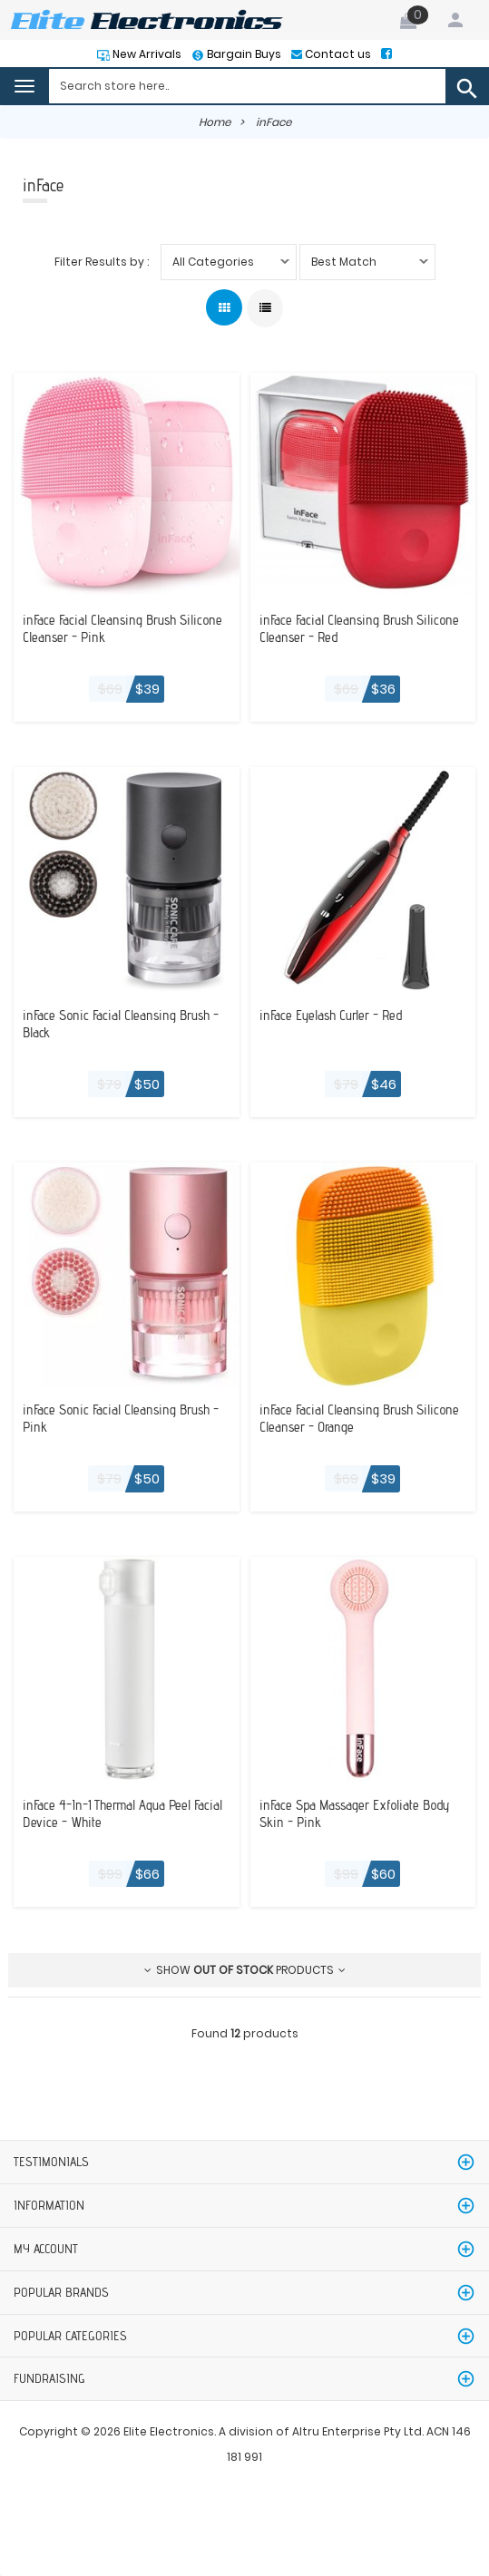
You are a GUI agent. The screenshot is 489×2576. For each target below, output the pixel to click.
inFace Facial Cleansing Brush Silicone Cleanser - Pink (102, 628)
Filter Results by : (101, 261)
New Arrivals (145, 54)
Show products (245, 1970)
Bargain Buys (242, 54)
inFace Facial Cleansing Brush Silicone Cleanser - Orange (339, 1418)
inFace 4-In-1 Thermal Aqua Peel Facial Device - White (111, 1813)
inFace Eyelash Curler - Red (335, 1015)
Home (214, 122)
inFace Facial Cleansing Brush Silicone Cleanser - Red (339, 628)
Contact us (336, 54)
